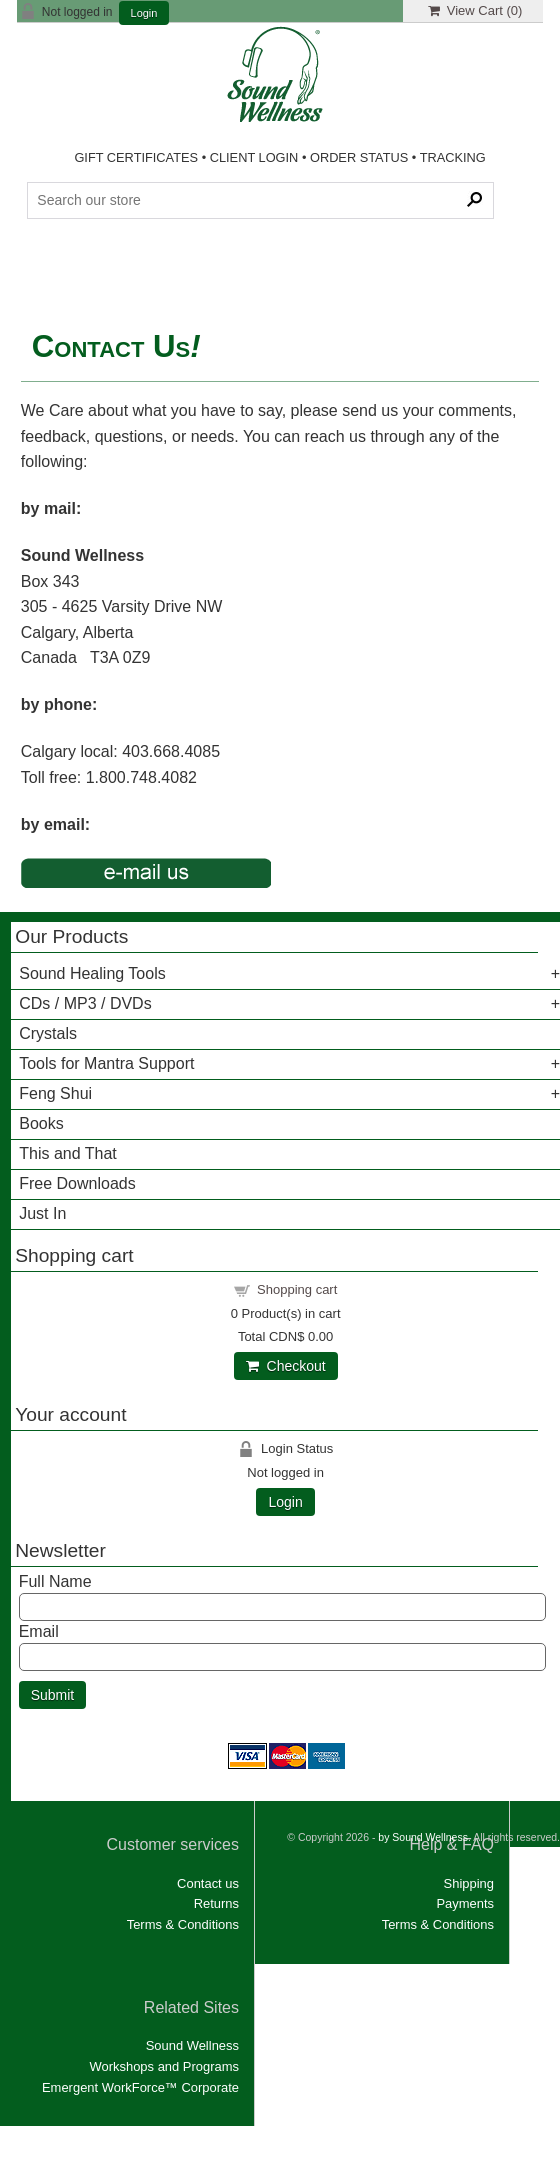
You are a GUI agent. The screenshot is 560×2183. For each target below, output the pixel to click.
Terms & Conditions (183, 1924)
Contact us (208, 1883)
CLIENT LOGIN (254, 157)
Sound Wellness (192, 2045)
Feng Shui (55, 1093)
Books (41, 1123)
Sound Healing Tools (92, 973)
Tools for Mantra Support (106, 1063)
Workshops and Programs (164, 2066)
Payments (465, 1903)
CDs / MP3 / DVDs (85, 1003)
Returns (216, 1903)
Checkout (286, 1366)
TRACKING (453, 157)
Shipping (469, 1883)
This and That (68, 1153)
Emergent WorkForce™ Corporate (140, 2087)
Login (144, 13)
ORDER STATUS (359, 157)
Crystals (48, 1033)
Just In (42, 1213)
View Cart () (475, 10)
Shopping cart (297, 1289)
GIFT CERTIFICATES (136, 157)
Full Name (55, 1581)
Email (39, 1631)
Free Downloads (77, 1183)
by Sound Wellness (423, 2163)
